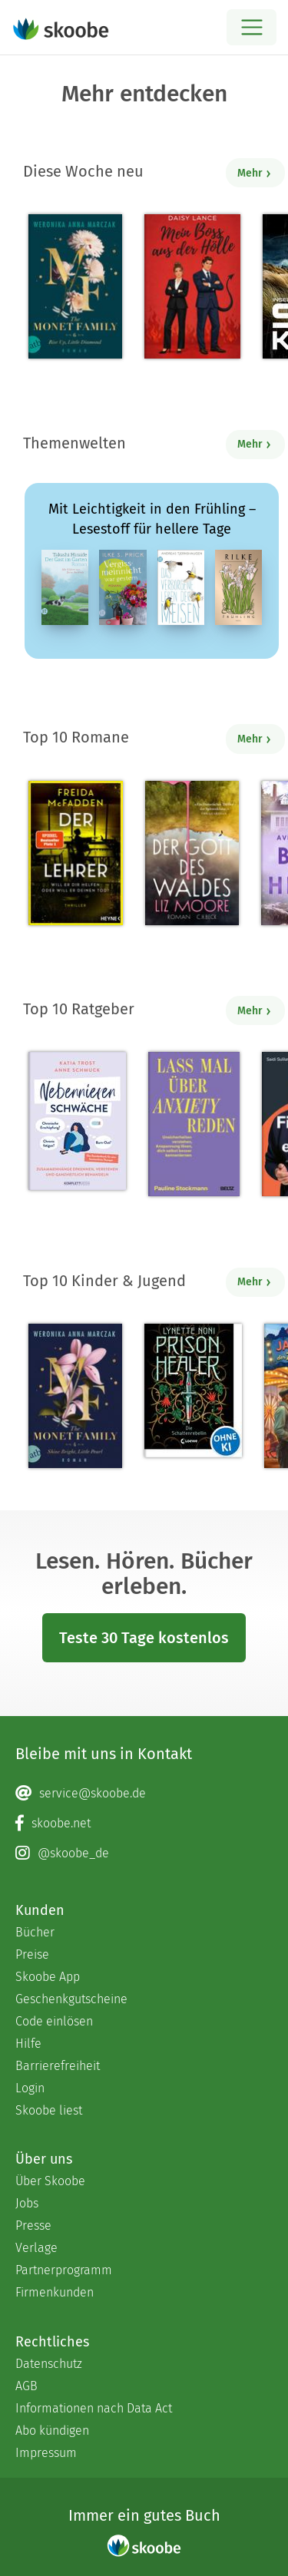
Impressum (46, 2452)
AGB (26, 2386)
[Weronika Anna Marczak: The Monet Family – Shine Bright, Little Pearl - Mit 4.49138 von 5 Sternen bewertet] (75, 1396)
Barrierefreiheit (57, 2065)
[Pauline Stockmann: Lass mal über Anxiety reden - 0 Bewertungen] (194, 1124)
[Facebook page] (144, 1823)
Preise (32, 1954)
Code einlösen (54, 2021)
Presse (33, 2225)
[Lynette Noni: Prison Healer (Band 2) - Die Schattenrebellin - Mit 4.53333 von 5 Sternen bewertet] (193, 1390)
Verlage (36, 2247)
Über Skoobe (50, 2181)
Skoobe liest (48, 2110)
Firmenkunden (54, 2292)
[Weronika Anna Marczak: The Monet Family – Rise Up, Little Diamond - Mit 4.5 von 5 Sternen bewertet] (75, 286)
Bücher (35, 1932)
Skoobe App (47, 1976)
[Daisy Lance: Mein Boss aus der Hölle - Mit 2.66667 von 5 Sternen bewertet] (192, 286)
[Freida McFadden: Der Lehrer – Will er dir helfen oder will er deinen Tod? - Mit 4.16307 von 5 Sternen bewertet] (76, 853)
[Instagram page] (144, 1853)
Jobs (26, 2203)
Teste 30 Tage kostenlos (144, 1638)
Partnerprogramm (63, 2270)
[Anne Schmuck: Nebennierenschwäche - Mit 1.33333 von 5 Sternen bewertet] (77, 1121)
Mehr (254, 173)
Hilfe (28, 2043)
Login (30, 2088)
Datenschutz (48, 2363)
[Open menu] (251, 27)
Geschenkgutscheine (71, 1999)
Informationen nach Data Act (93, 2408)
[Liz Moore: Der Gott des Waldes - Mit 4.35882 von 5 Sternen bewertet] (192, 853)
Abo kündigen (52, 2430)
